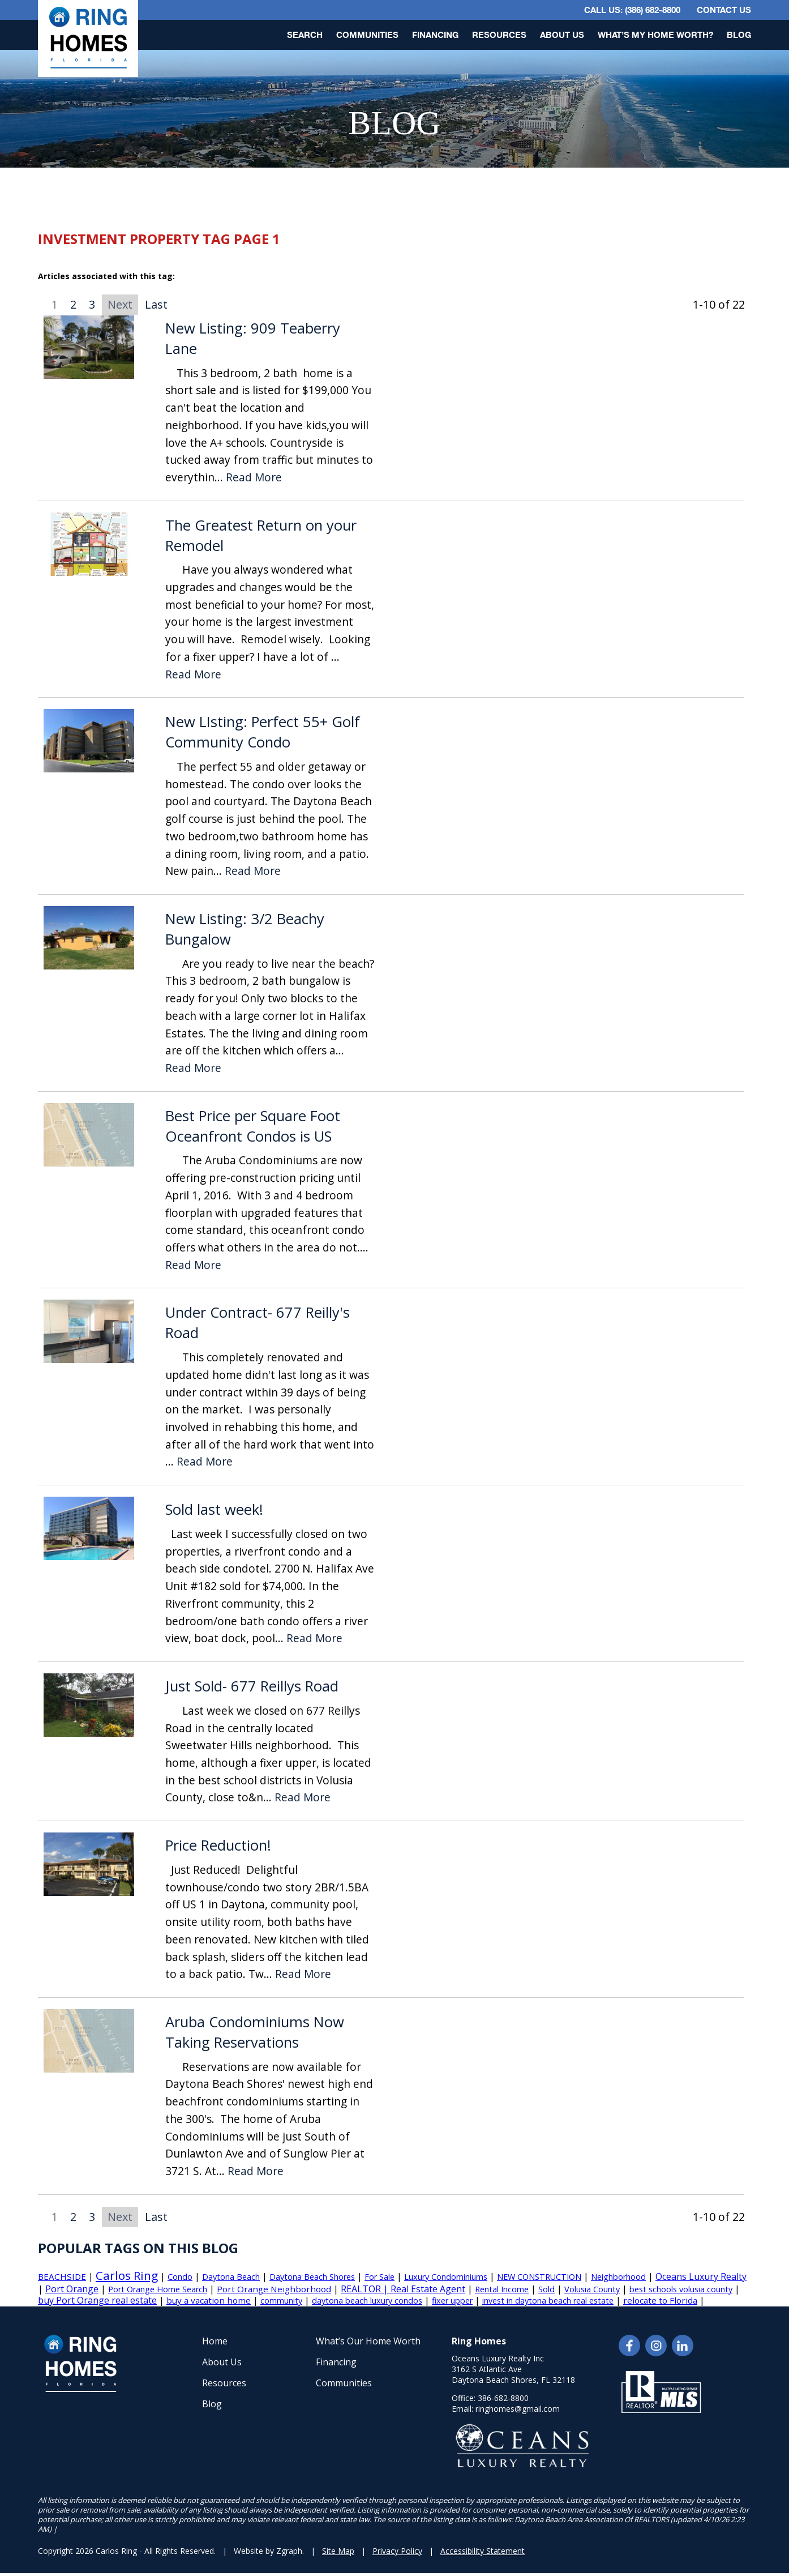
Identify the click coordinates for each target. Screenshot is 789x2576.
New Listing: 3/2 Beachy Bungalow (244, 929)
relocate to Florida (660, 2300)
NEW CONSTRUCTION (539, 2276)
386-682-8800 (503, 2398)
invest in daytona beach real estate (548, 2300)
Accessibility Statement (482, 2550)
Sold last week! (214, 1509)
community (281, 2300)
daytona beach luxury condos (367, 2300)
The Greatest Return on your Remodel (261, 535)
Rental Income (502, 2289)
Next (120, 304)
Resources (499, 34)
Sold (546, 2289)
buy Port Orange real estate (97, 2300)
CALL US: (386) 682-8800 (632, 10)
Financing (435, 34)
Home (215, 2341)
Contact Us (724, 10)
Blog (739, 34)
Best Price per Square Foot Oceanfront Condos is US (252, 1126)
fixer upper (452, 2300)
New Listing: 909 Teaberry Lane (252, 338)
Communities (367, 34)
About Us (562, 34)
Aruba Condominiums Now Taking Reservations (254, 2032)
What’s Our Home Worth (368, 2341)
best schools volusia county (680, 2289)
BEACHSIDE (62, 2276)
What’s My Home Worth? (655, 34)
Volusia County (592, 2289)
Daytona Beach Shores (312, 2276)
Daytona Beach (231, 2276)
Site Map (338, 2550)
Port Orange (71, 2289)
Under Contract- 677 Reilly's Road (257, 1322)
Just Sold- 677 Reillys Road (251, 1686)
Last (156, 304)
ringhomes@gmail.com (517, 2408)
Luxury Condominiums (445, 2276)
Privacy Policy (397, 2550)
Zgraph (289, 2550)
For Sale (379, 2276)
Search (305, 34)
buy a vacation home (208, 2300)
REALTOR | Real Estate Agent (403, 2289)
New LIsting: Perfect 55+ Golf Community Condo (262, 732)
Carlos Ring (127, 2275)
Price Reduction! (218, 1845)
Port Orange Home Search (157, 2289)
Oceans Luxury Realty (701, 2276)
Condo (180, 2276)
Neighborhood (618, 2276)
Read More (254, 478)
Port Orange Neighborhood (274, 2289)
